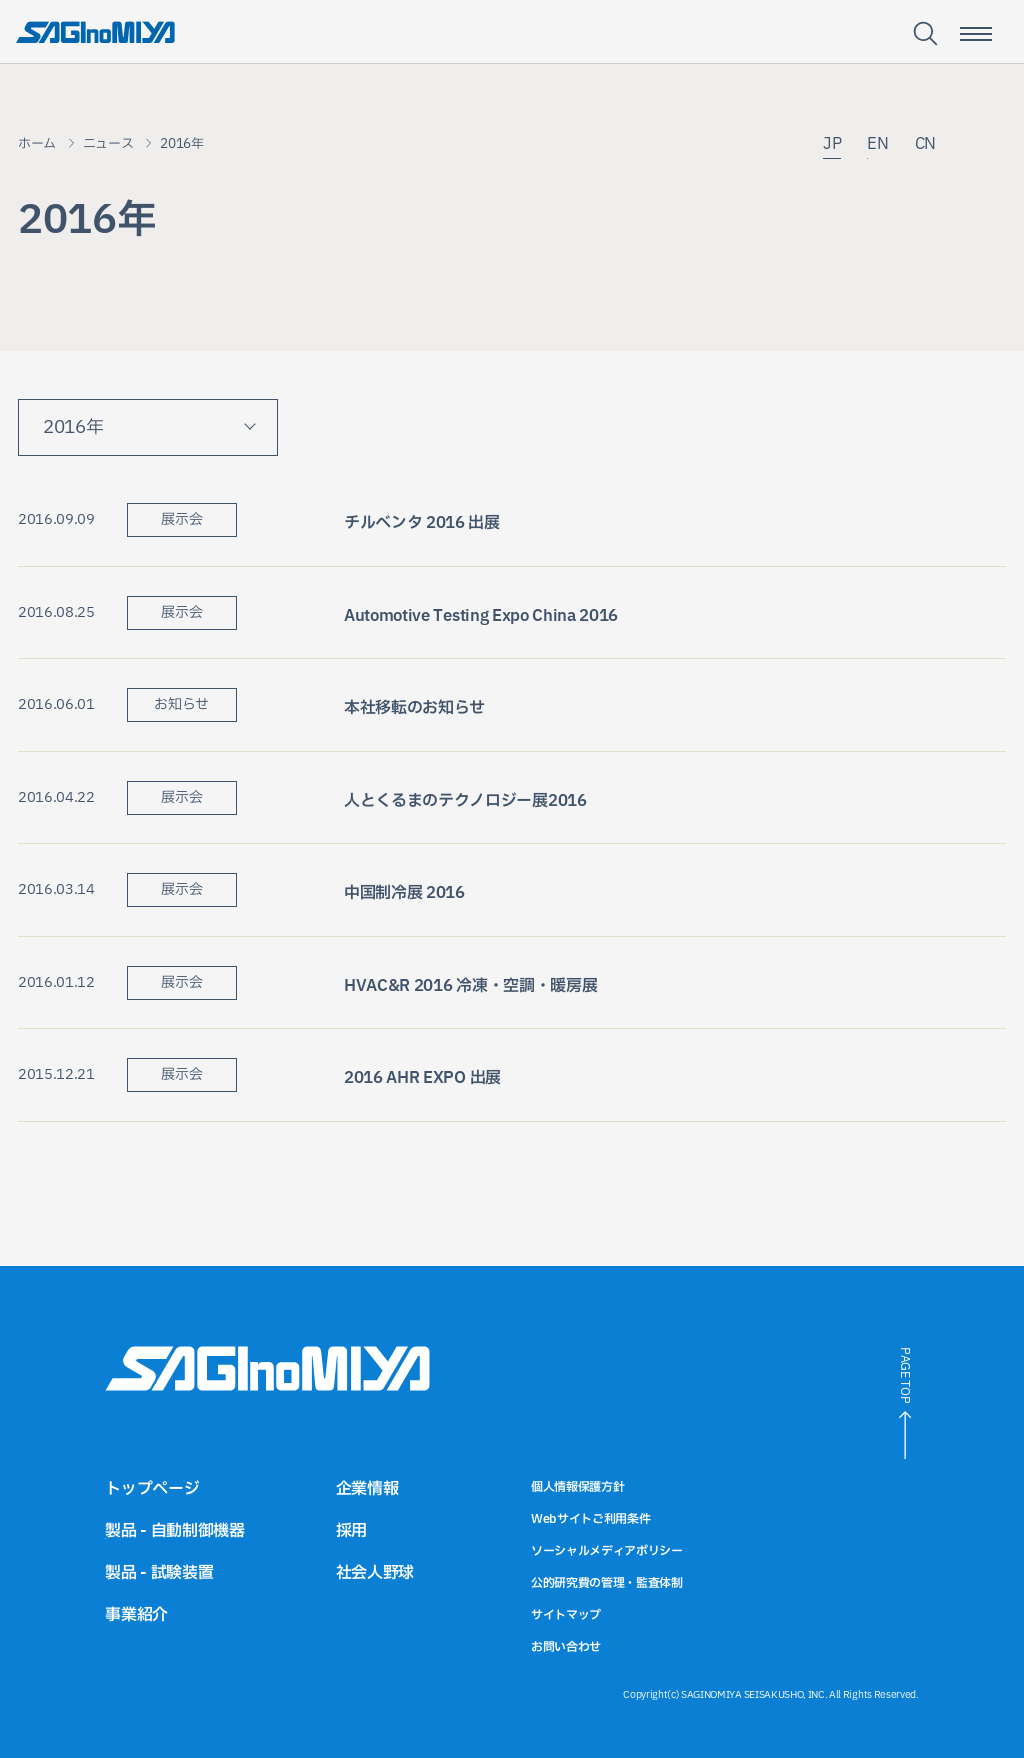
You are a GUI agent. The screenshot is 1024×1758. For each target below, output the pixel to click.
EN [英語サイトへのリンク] (877, 145)
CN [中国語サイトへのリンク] (925, 145)
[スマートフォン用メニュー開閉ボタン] (976, 34)
